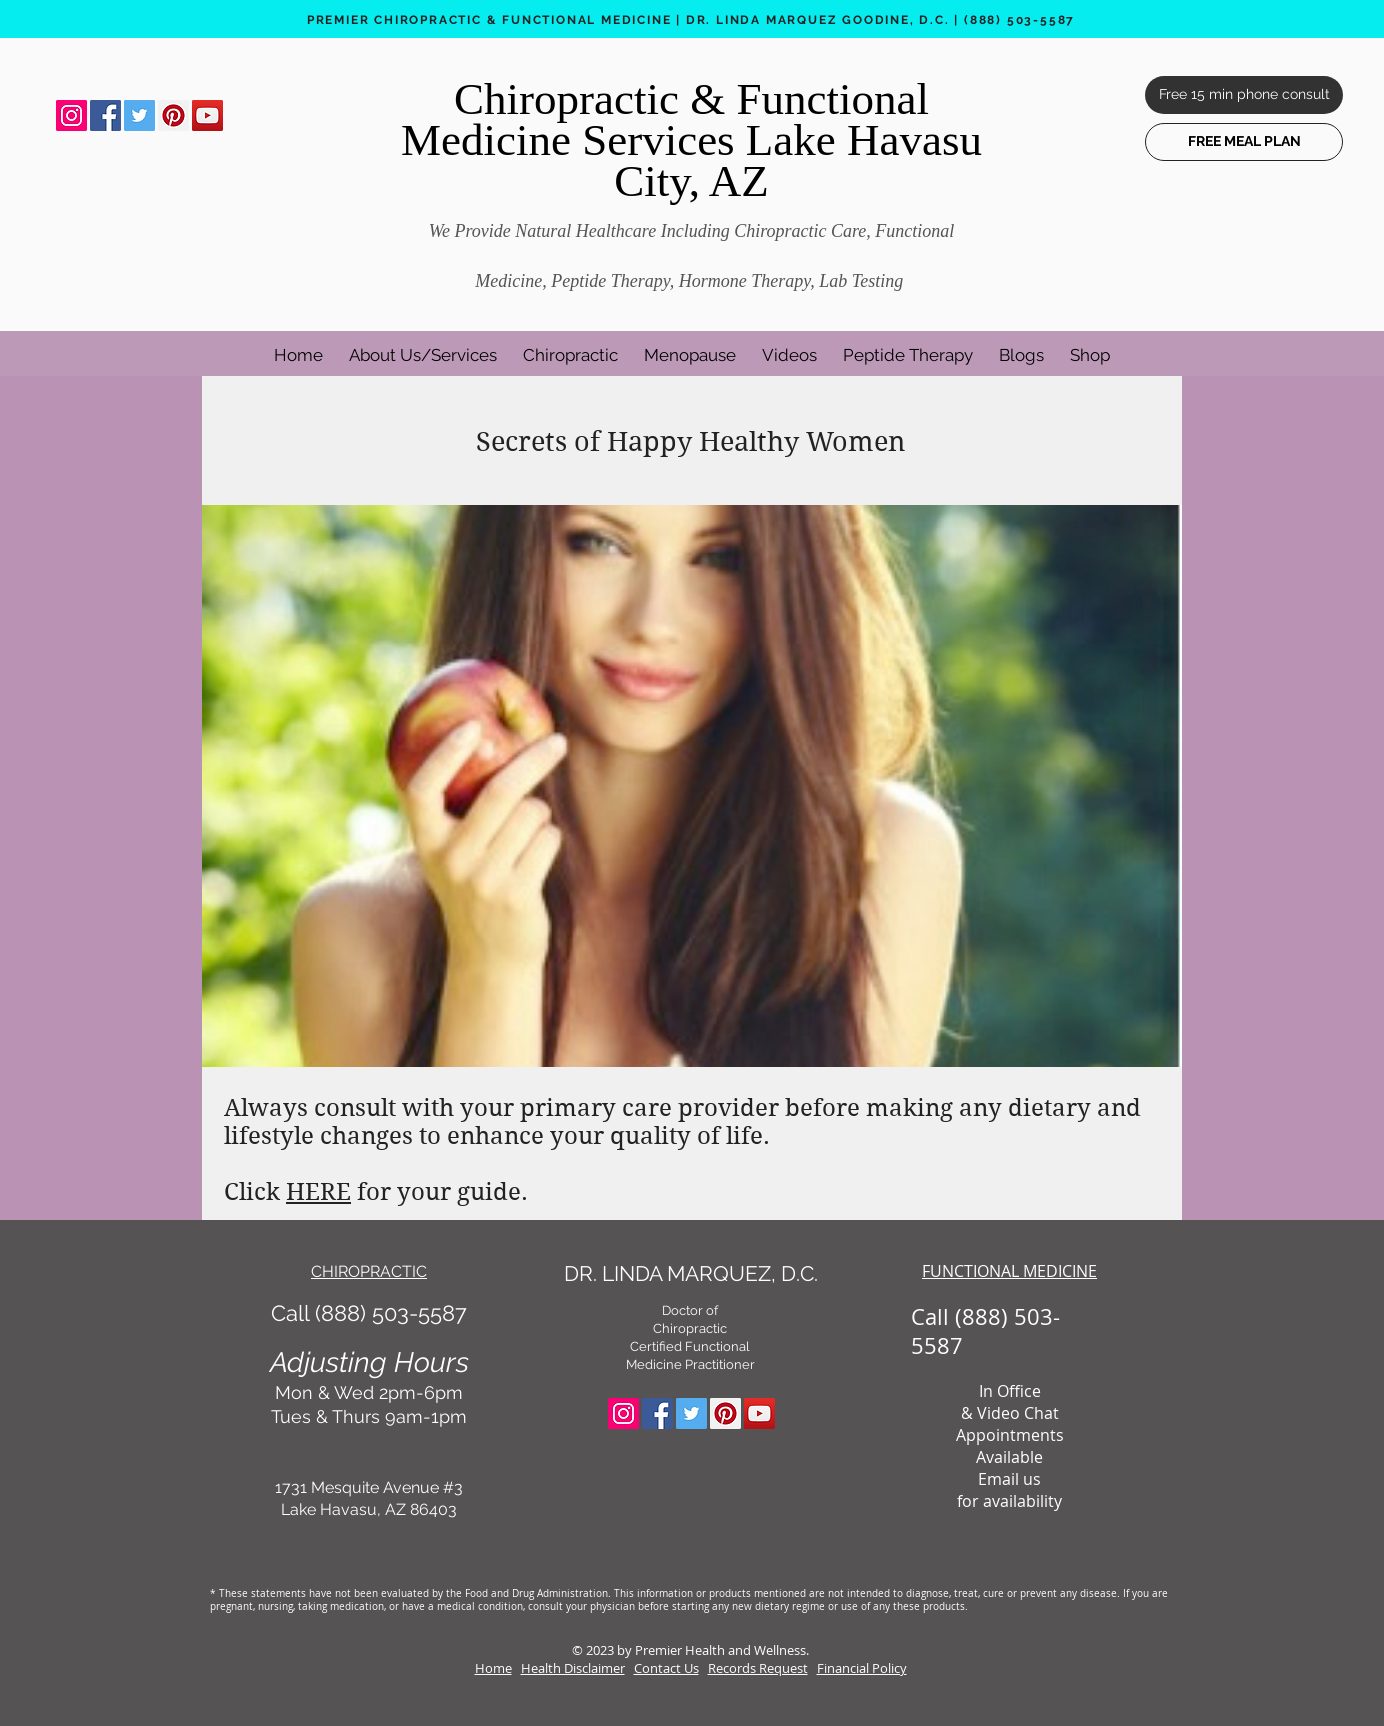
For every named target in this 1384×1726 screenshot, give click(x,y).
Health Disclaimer (573, 1668)
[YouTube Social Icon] (207, 115)
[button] (423, 346)
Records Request (758, 1668)
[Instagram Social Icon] (71, 115)
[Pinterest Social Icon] (173, 115)
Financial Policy (862, 1668)
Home (493, 1668)
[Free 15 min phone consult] (1244, 95)
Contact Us (666, 1668)
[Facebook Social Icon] (105, 115)
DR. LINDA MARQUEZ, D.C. (691, 1273)
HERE (318, 1192)
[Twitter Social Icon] (139, 115)
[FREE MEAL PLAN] (1244, 142)
